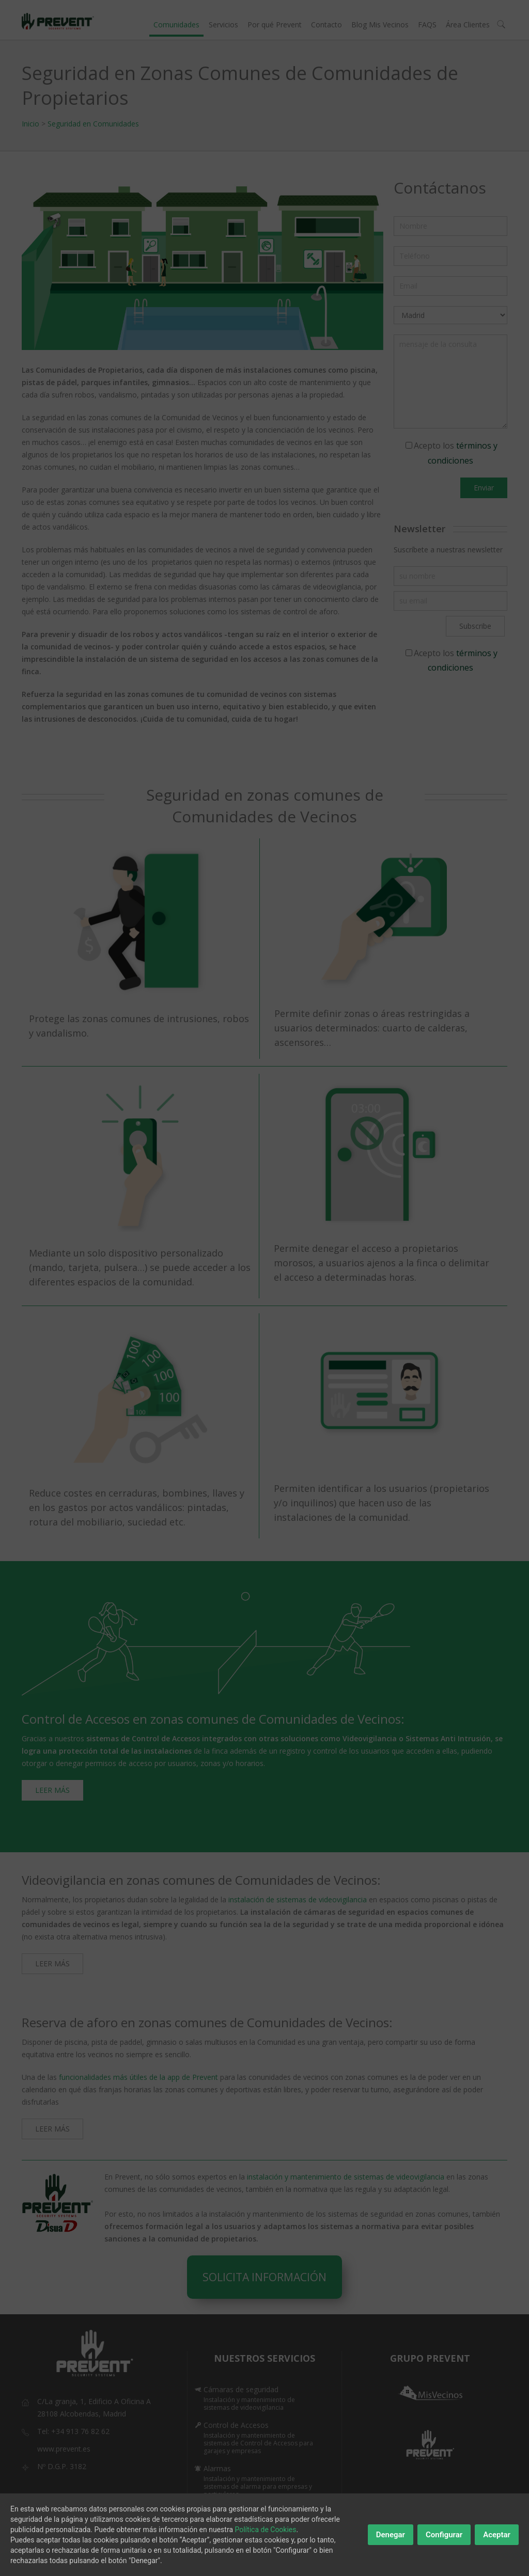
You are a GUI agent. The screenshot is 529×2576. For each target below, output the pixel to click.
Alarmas (217, 2468)
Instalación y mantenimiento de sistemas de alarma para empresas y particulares (258, 2486)
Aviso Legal (236, 2554)
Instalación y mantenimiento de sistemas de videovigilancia (249, 2403)
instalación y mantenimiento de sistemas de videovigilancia (346, 2177)
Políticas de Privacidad (305, 2554)
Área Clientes (468, 24)
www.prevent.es (63, 2449)
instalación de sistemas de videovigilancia (297, 1899)
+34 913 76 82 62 (80, 2431)
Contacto (326, 24)
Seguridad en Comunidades (93, 124)
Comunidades (176, 24)
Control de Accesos (236, 2425)
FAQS (427, 24)
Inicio (30, 124)
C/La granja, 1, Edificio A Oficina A (94, 2401)
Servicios (223, 24)
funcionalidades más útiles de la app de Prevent (138, 2077)
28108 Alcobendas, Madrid (81, 2414)
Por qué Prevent (274, 24)
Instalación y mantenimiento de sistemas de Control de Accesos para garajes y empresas (258, 2443)
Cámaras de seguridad (241, 2389)
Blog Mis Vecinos (380, 24)
